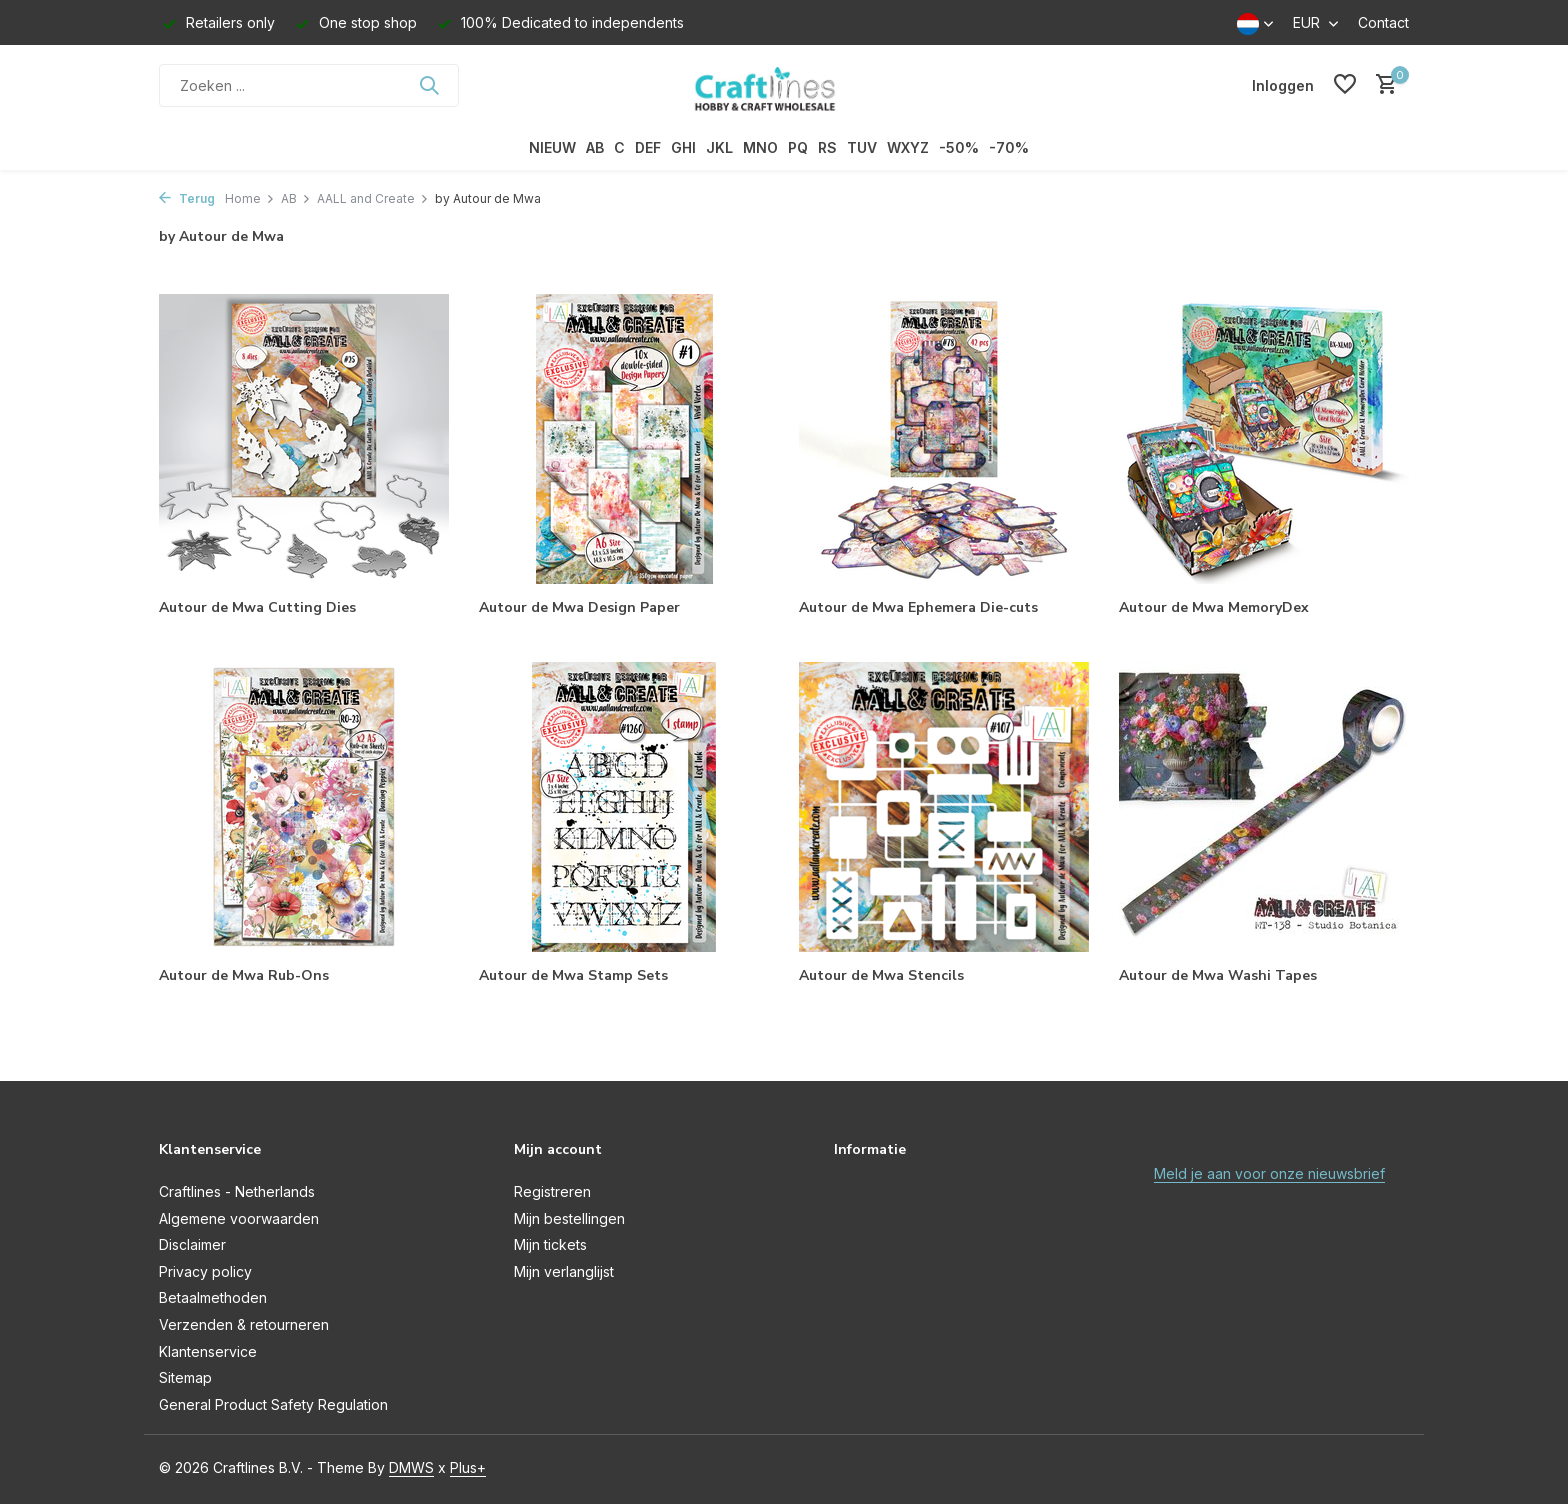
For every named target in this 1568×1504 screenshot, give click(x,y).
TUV (862, 147)
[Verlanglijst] (1345, 85)
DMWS (411, 1467)
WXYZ (908, 147)
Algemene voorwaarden (239, 1218)
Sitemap (185, 1377)
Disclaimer (192, 1244)
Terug (187, 198)
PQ (798, 147)
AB (595, 147)
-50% (959, 147)
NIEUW (552, 147)
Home (250, 198)
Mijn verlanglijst (564, 1271)
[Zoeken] (309, 85)
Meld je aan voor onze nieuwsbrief (1269, 1173)
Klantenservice (208, 1351)
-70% (1009, 147)
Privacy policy (205, 1271)
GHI (683, 147)
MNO (760, 147)
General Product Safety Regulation (273, 1404)
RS (827, 147)
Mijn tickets (550, 1244)
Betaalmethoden (213, 1297)
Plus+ (468, 1467)
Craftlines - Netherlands (237, 1191)
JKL (719, 147)
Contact (1383, 22)
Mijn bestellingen (569, 1218)
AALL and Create (373, 198)
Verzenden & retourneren (244, 1324)
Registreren (552, 1191)
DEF (648, 147)
